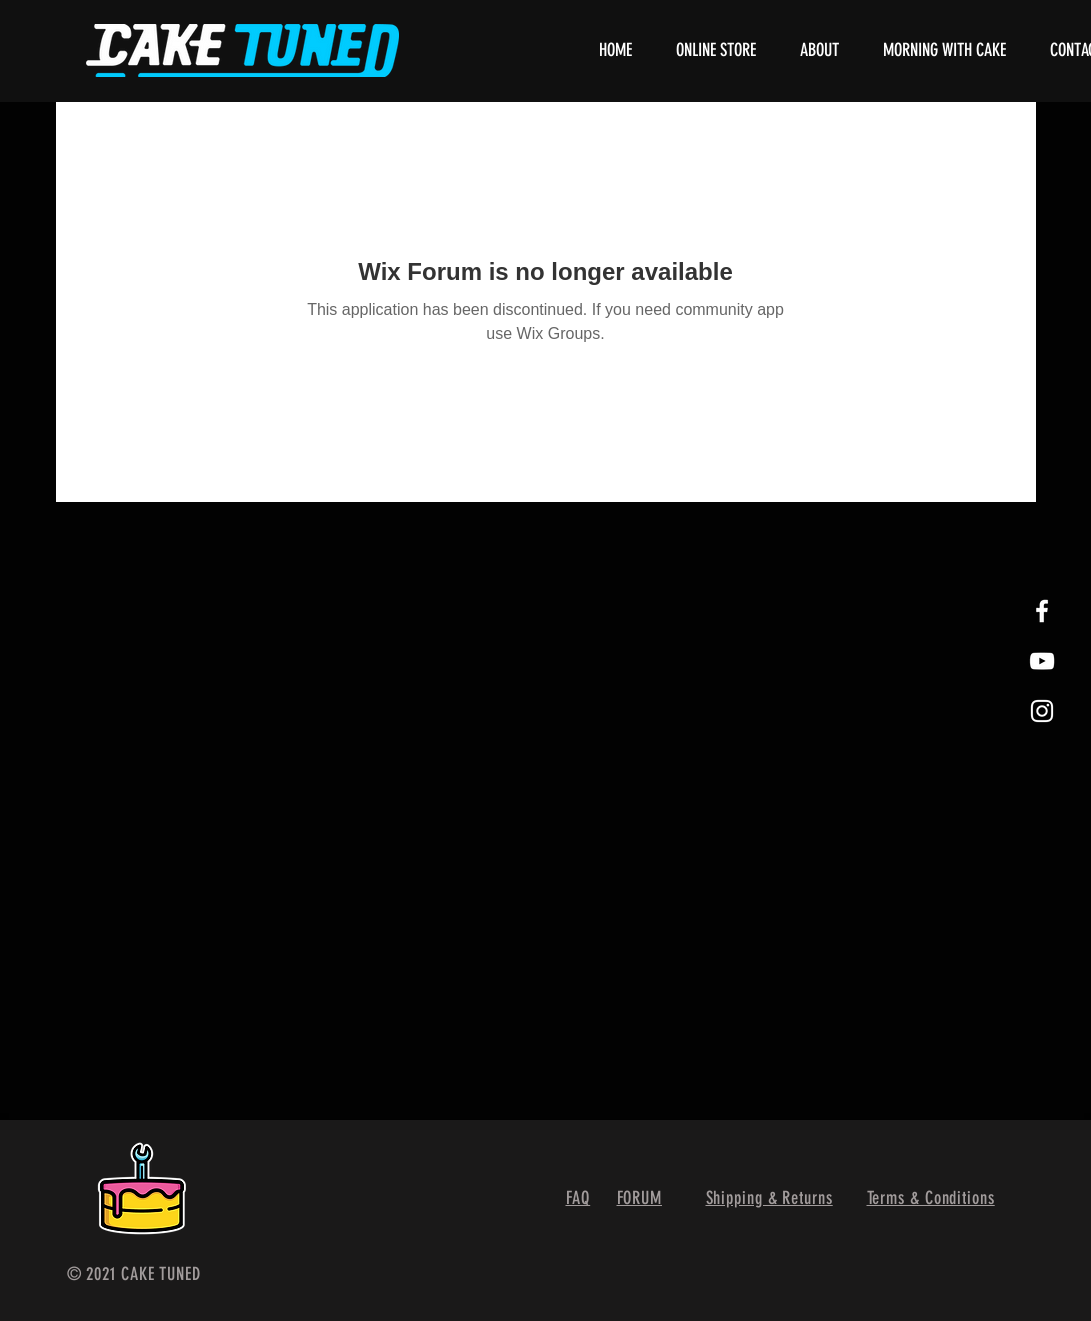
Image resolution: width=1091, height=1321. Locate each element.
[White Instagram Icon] (1042, 711)
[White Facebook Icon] (1042, 611)
